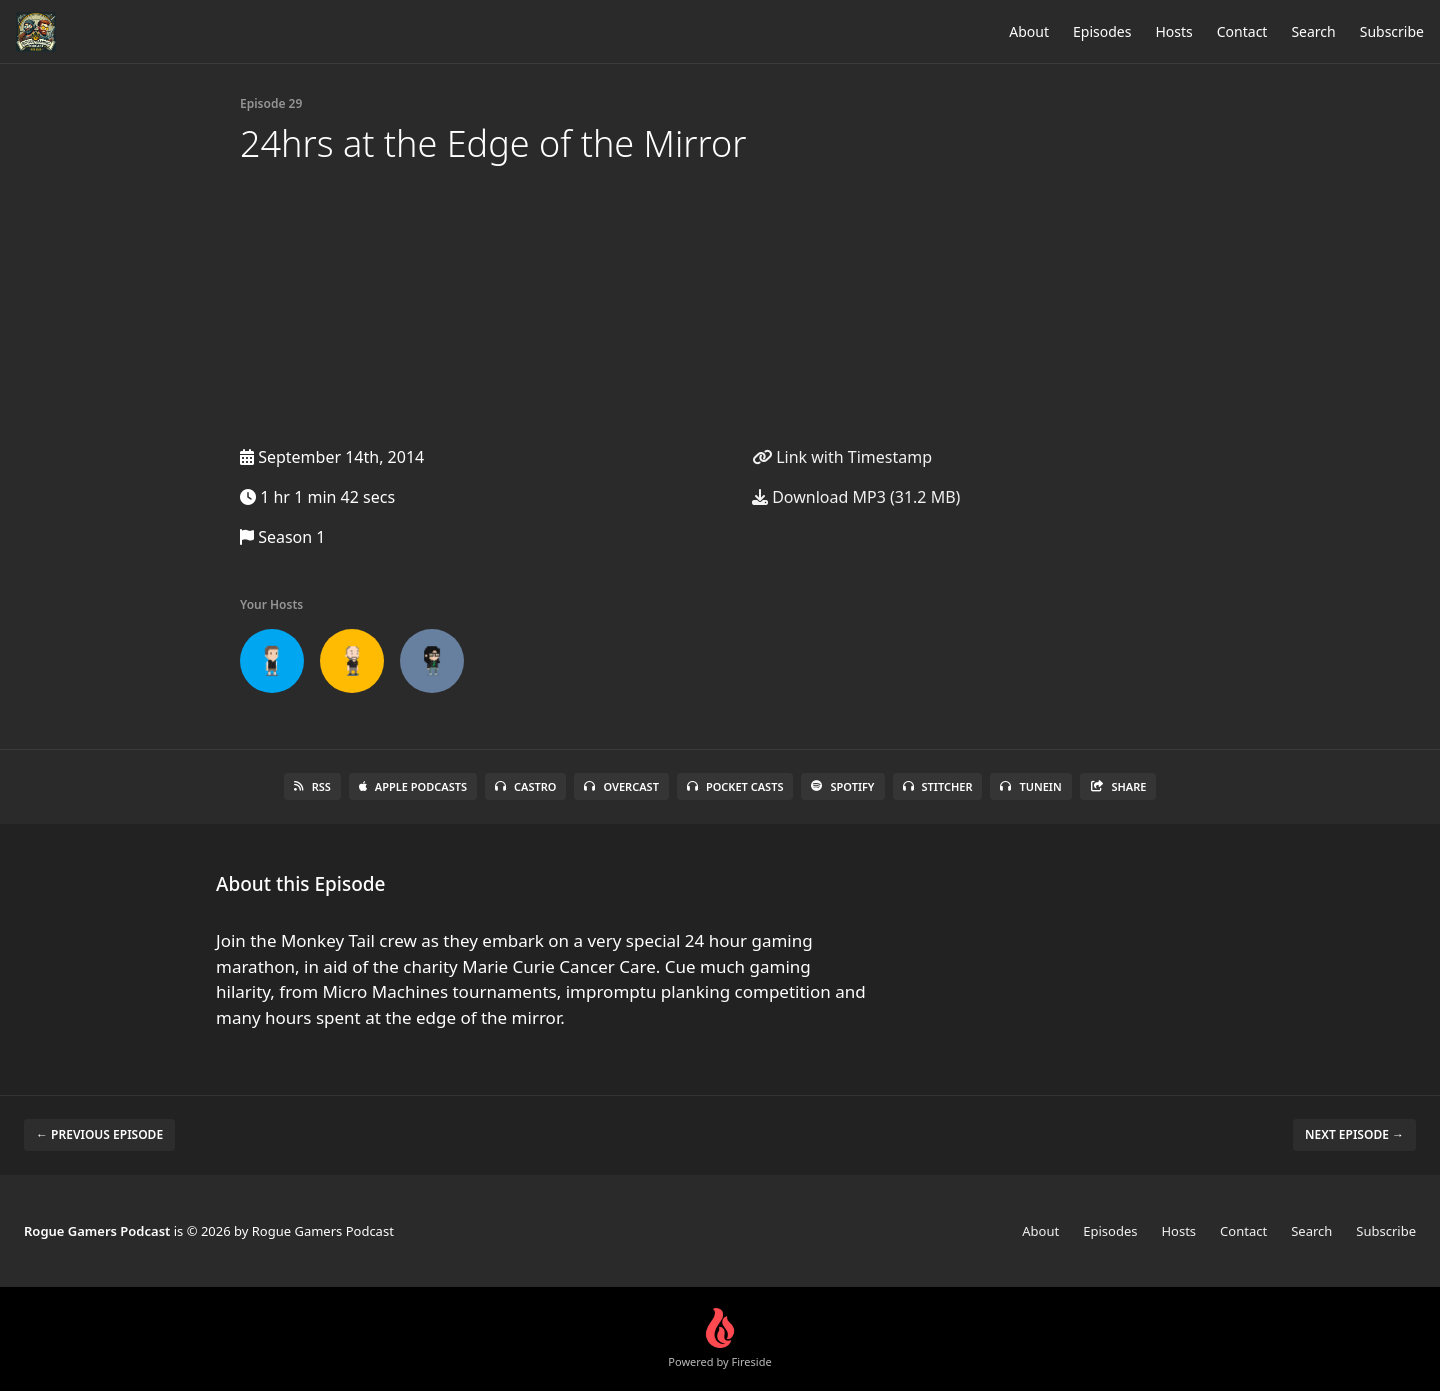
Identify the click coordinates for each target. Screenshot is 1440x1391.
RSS (312, 786)
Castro (525, 786)
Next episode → (1354, 1134)
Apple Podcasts (413, 786)
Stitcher (938, 786)
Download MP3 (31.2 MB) (856, 497)
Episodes (1102, 31)
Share (1118, 786)
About (1029, 31)
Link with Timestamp (842, 457)
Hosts (1173, 31)
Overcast (621, 786)
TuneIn (1030, 786)
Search (1313, 31)
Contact (1242, 31)
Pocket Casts (735, 786)
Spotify (842, 786)
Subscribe (1392, 31)
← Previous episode (99, 1134)
